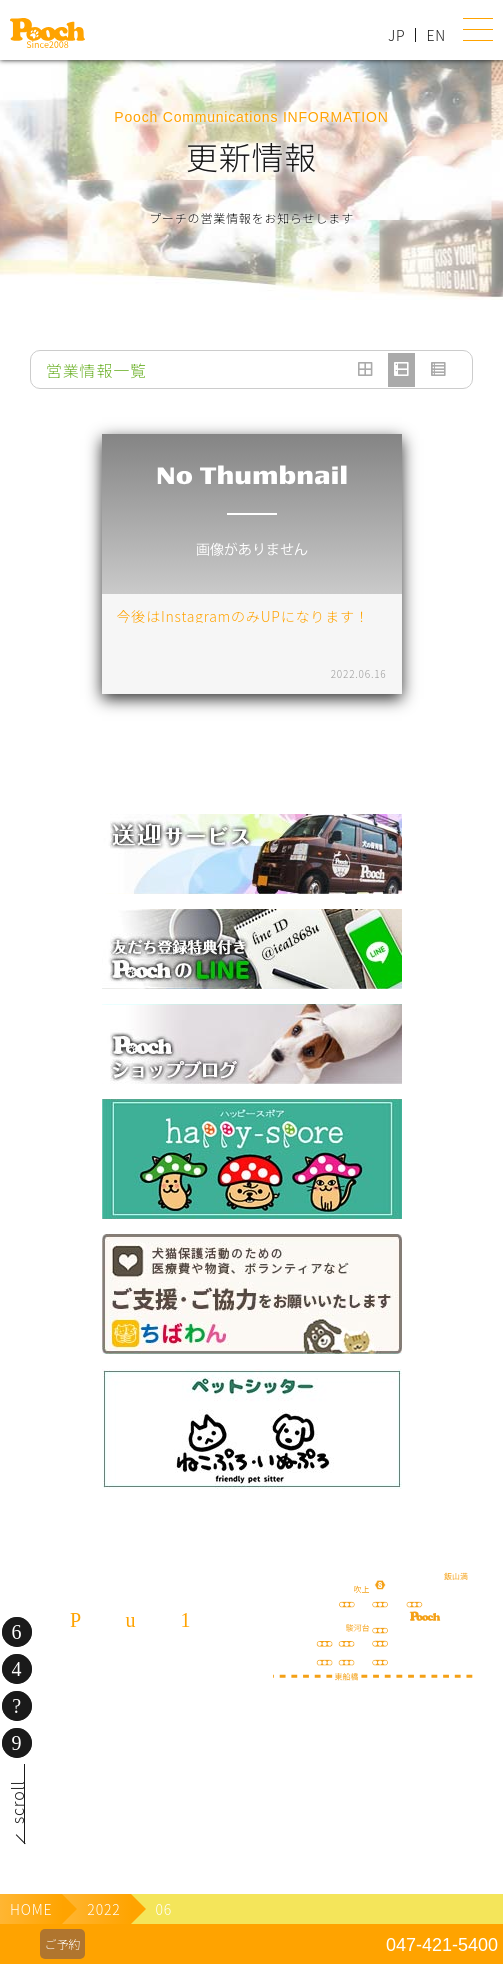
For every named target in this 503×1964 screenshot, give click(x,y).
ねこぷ (252, 1429)
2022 (103, 1909)
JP (396, 35)
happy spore (252, 1159)
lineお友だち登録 (252, 949)
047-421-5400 (442, 1945)
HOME (31, 1909)
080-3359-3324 (130, 1773)
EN (436, 35)
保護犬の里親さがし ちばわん (252, 1294)
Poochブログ (252, 1044)
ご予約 (62, 1943)
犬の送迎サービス (252, 854)
